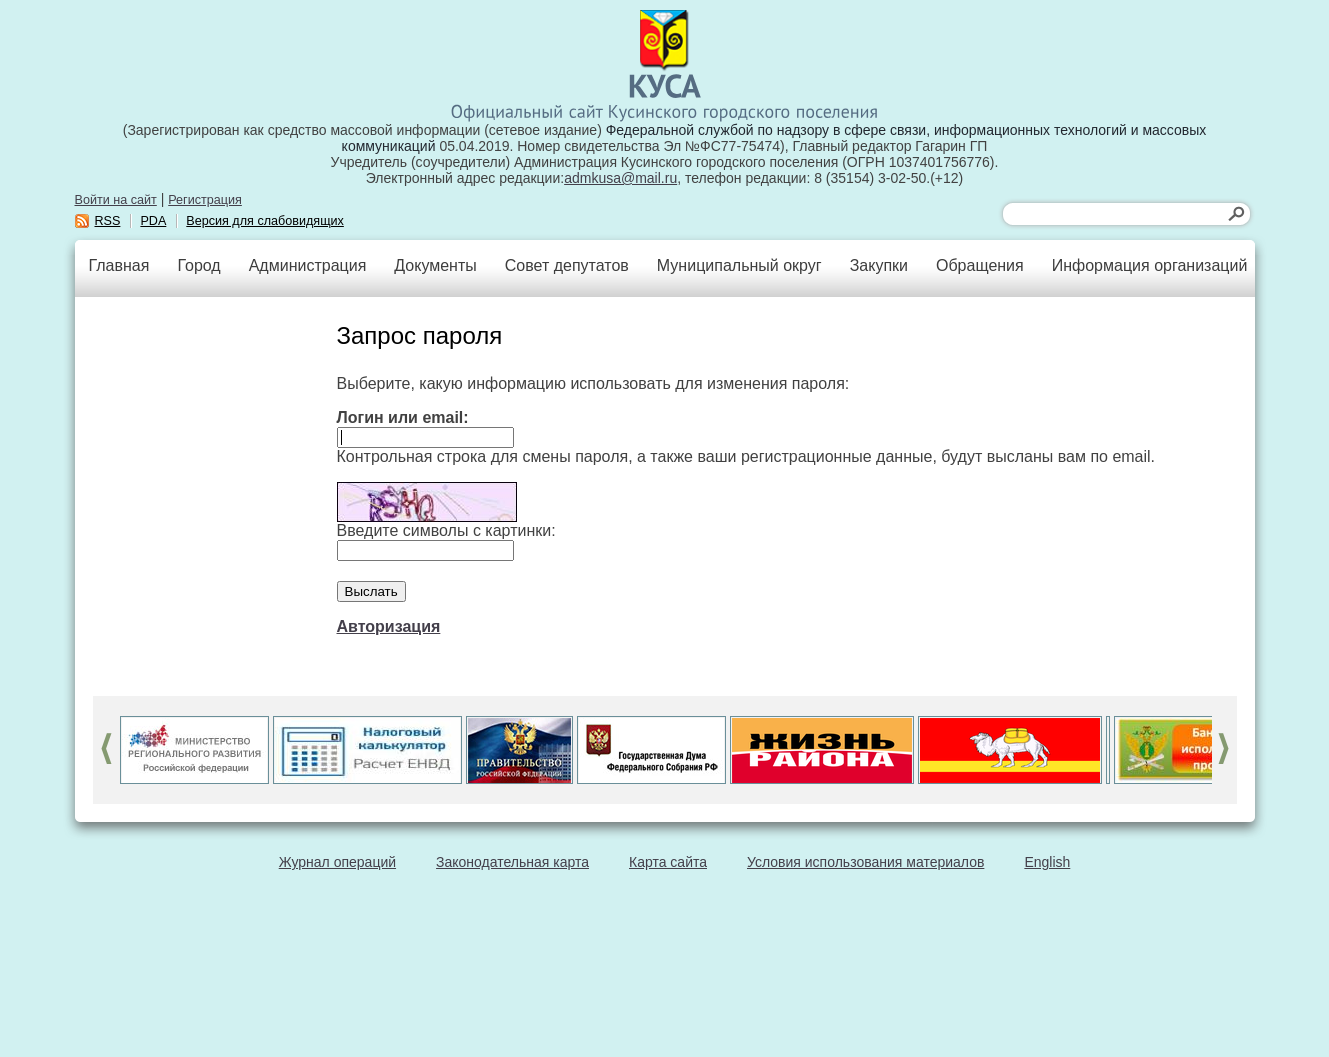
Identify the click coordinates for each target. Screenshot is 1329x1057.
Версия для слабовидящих (265, 221)
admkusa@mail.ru (620, 178)
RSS (108, 221)
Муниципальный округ (739, 265)
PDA (153, 221)
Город (198, 265)
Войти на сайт (116, 200)
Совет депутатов (567, 265)
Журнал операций (337, 862)
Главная (119, 265)
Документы (435, 265)
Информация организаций (1150, 265)
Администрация (308, 265)
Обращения (980, 265)
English (1047, 862)
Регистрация (205, 200)
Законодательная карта (512, 862)
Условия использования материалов (865, 862)
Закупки (879, 265)
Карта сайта (668, 862)
